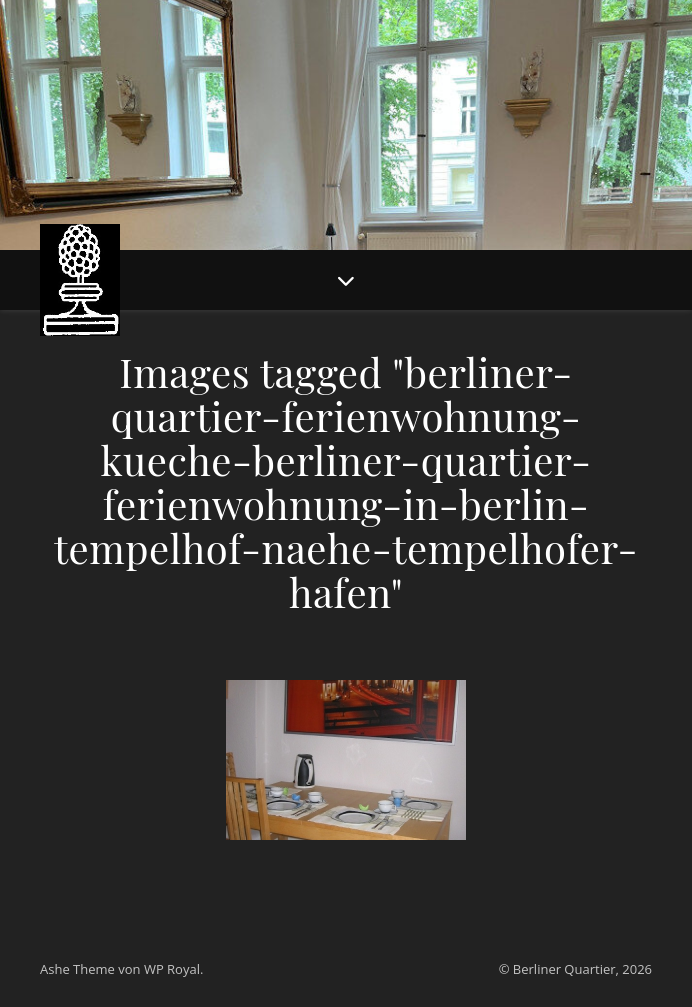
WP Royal (172, 969)
